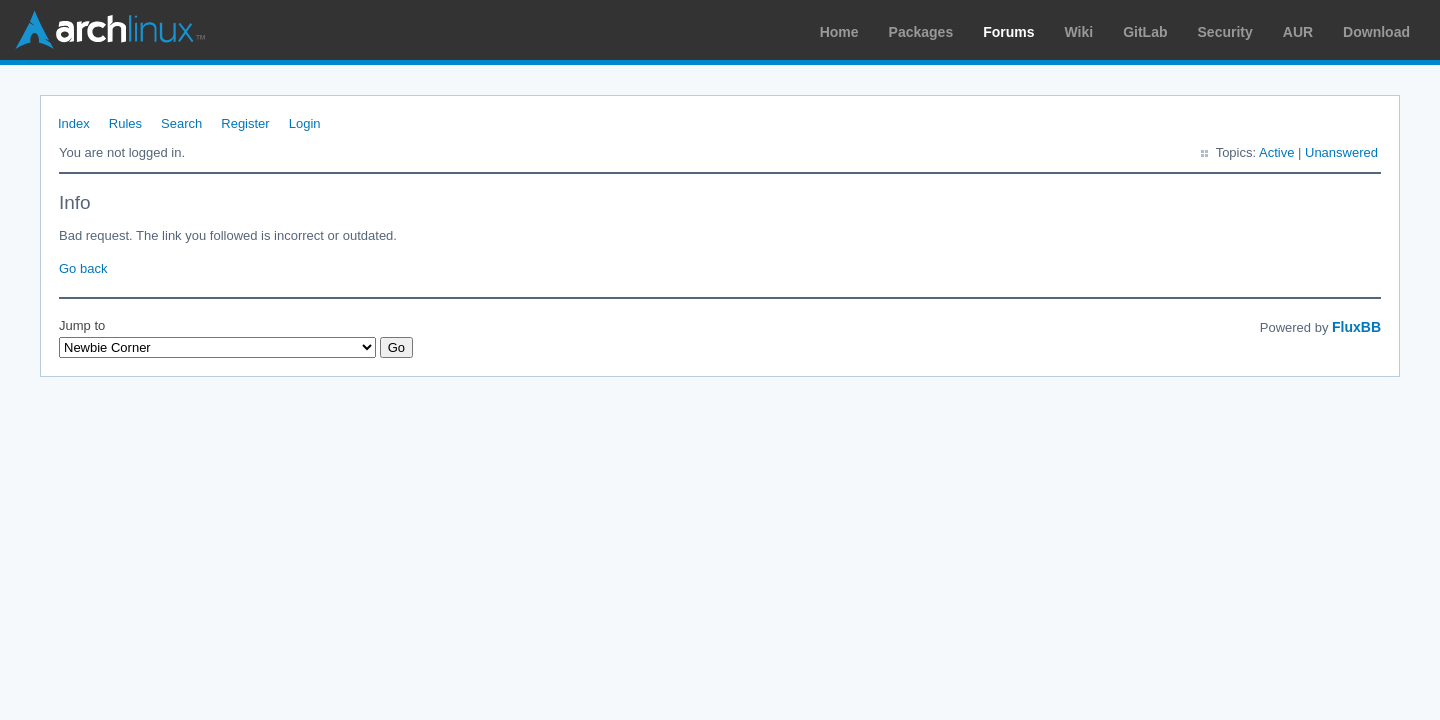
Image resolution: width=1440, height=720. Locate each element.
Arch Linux (110, 30)
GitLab (1145, 32)
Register (245, 123)
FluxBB (1356, 327)
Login (305, 123)
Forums (1008, 32)
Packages (921, 32)
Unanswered (1341, 152)
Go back (83, 268)
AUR (1298, 32)
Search (181, 123)
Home (839, 32)
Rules (125, 123)
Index (74, 123)
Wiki (1079, 32)
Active (1276, 152)
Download (1376, 32)
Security (1225, 32)
